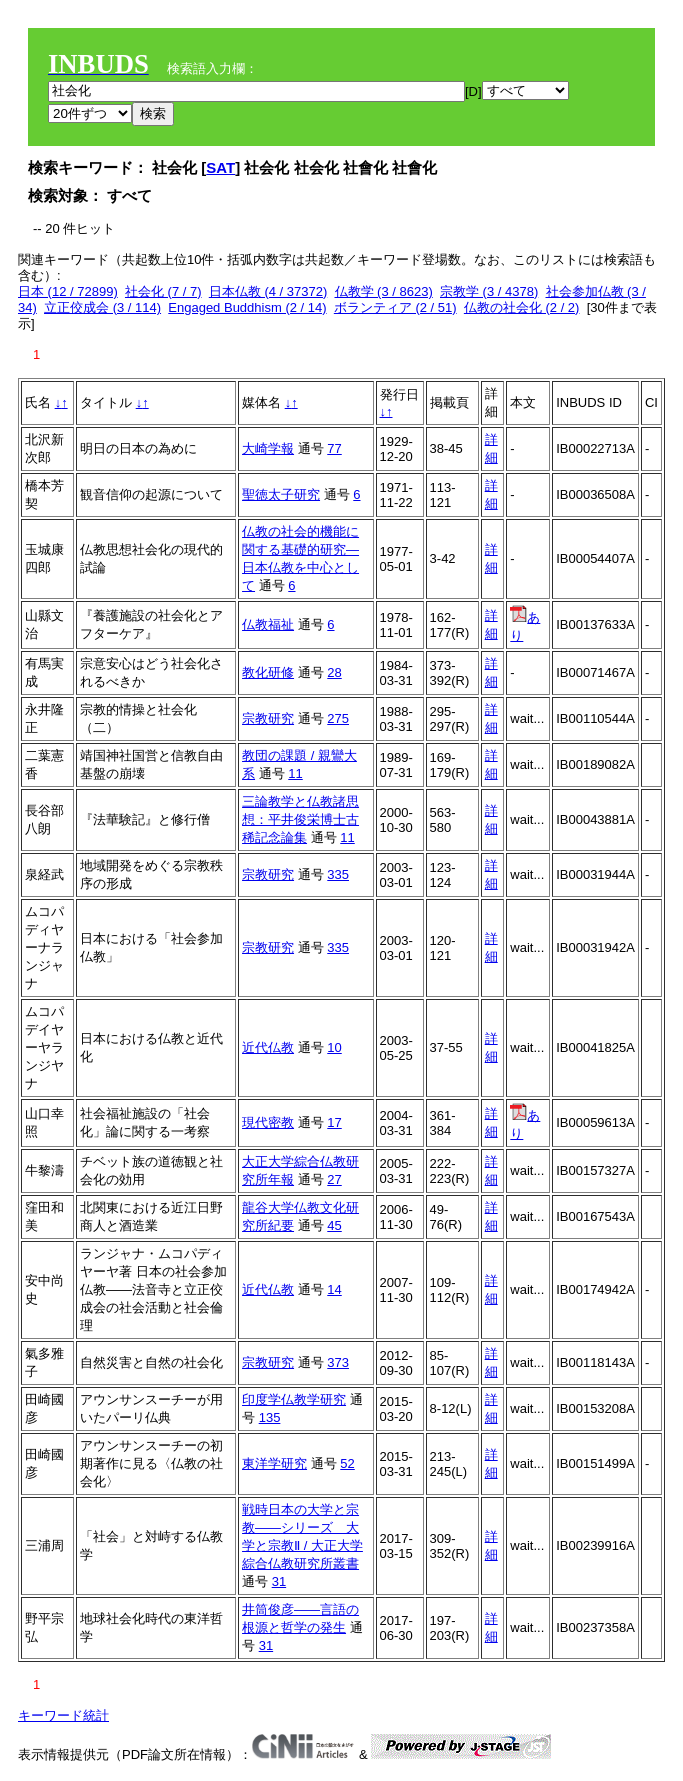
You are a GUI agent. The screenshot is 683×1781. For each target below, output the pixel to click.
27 (334, 1179)
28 (334, 672)
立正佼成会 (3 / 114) (102, 307)
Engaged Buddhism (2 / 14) (247, 307)
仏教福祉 (268, 624)
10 (334, 1047)
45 (334, 1225)
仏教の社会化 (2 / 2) (522, 307)
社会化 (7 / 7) (163, 291)
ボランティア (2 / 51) (395, 307)
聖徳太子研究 (281, 494)
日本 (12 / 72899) (68, 291)
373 (338, 1362)
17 (334, 1122)
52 (347, 1463)
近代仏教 (268, 1047)
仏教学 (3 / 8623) (384, 291)
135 (270, 1417)
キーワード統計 (63, 1715)
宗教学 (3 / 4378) (489, 291)
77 (334, 448)
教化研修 (268, 672)
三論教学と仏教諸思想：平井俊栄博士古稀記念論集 (300, 819)
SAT (220, 167)
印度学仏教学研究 (294, 1399)
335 (338, 874)
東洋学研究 (274, 1463)
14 (334, 1289)
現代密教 (268, 1122)
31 (279, 1581)
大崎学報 (268, 448)
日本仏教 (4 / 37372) (268, 291)
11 (295, 773)
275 (338, 718)
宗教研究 (268, 718)
